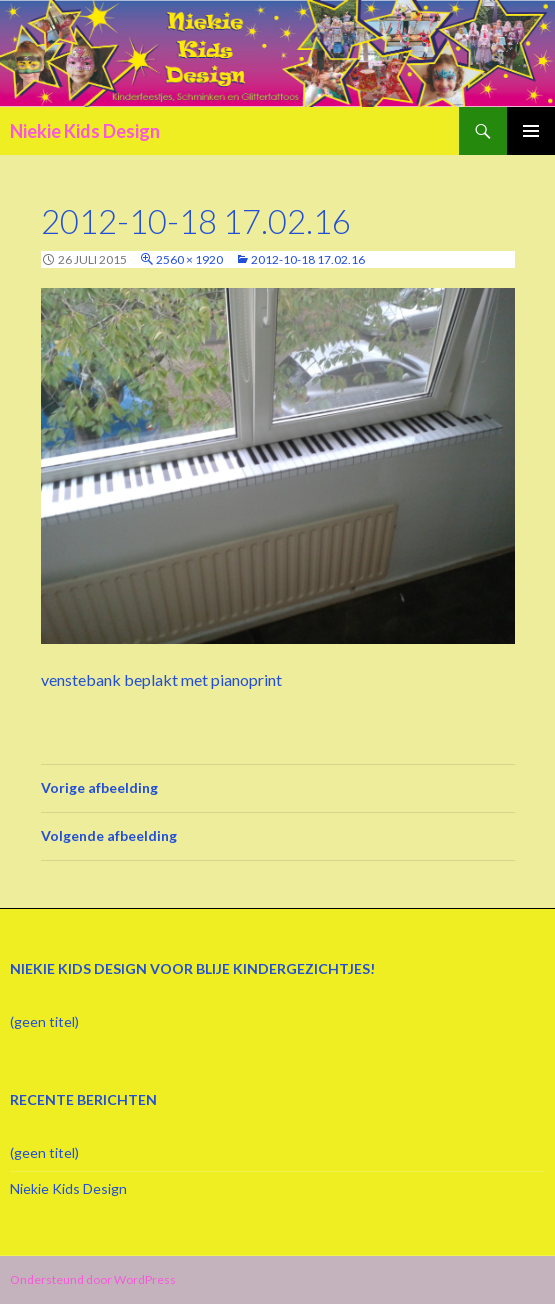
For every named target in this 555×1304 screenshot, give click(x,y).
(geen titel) (44, 1021)
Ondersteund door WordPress (93, 1279)
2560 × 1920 (189, 259)
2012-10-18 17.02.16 (308, 259)
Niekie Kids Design (85, 131)
